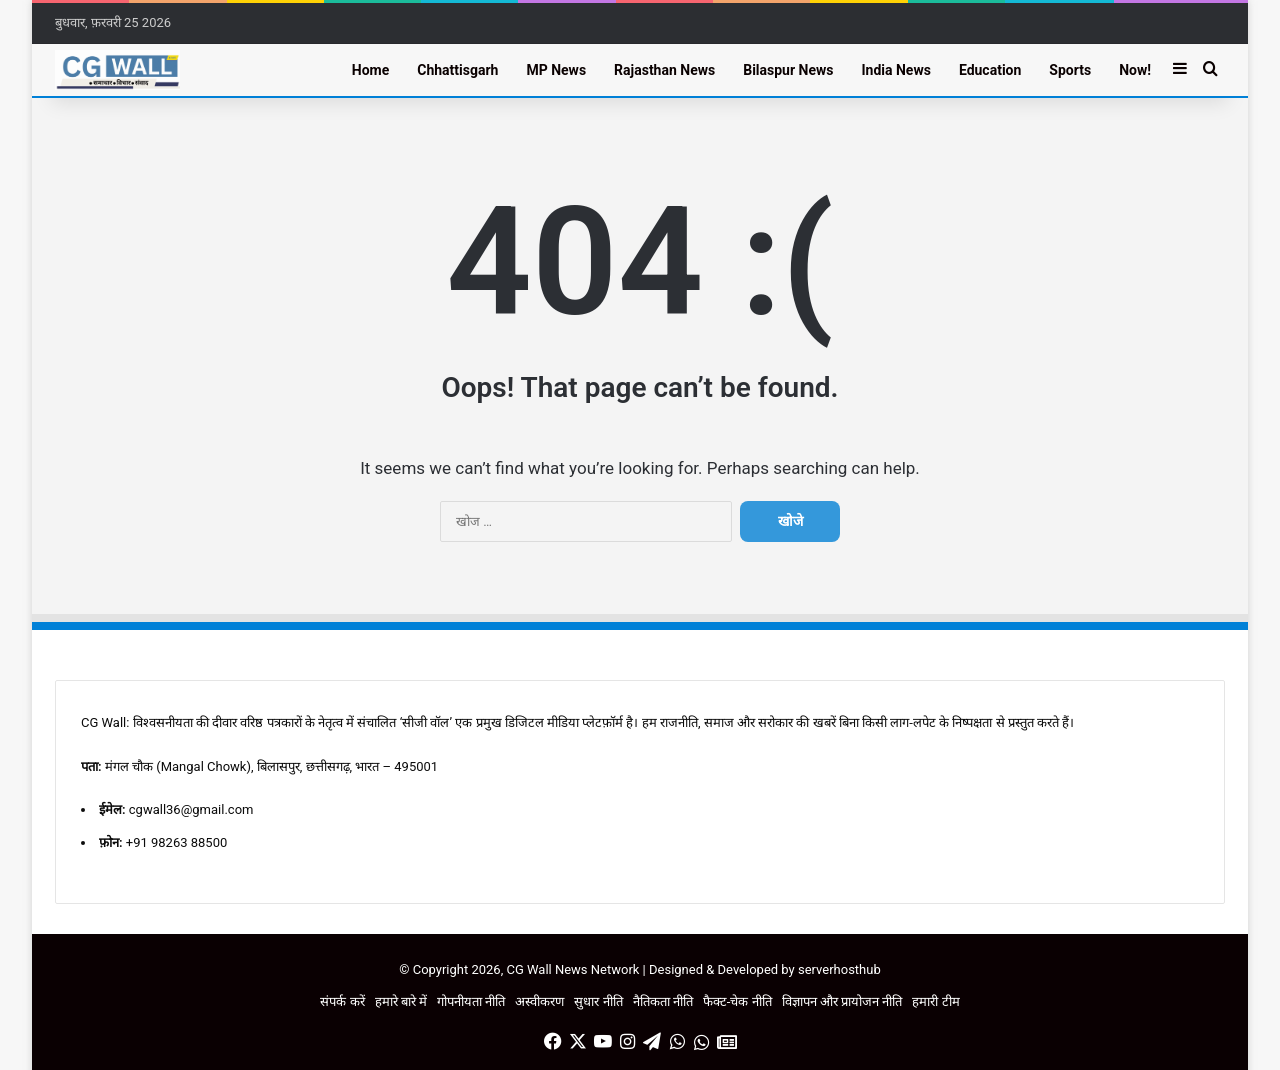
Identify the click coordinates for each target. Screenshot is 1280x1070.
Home (370, 70)
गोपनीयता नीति (471, 1001)
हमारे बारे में (401, 1001)
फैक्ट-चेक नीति (737, 1001)
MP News (556, 70)
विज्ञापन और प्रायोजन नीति (842, 1001)
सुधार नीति (598, 1001)
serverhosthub (839, 969)
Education (990, 70)
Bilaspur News (788, 70)
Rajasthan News (664, 70)
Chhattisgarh (457, 70)
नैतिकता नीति (663, 1001)
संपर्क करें (342, 1001)
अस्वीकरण (539, 1001)
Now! (1135, 70)
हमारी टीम (935, 1001)
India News (895, 70)
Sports (1070, 70)
